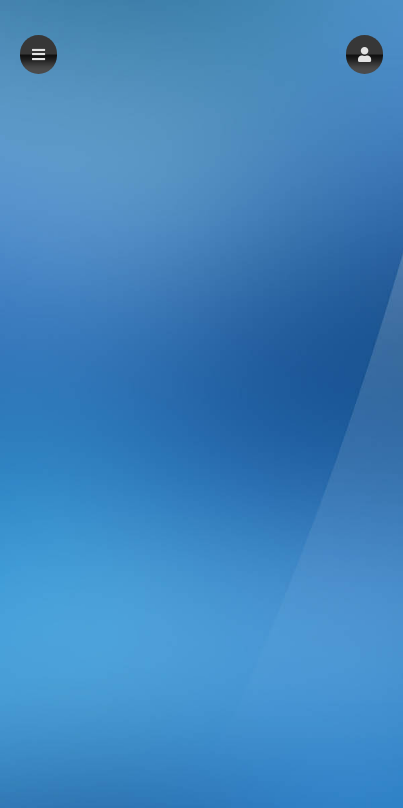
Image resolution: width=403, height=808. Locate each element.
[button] (364, 54)
